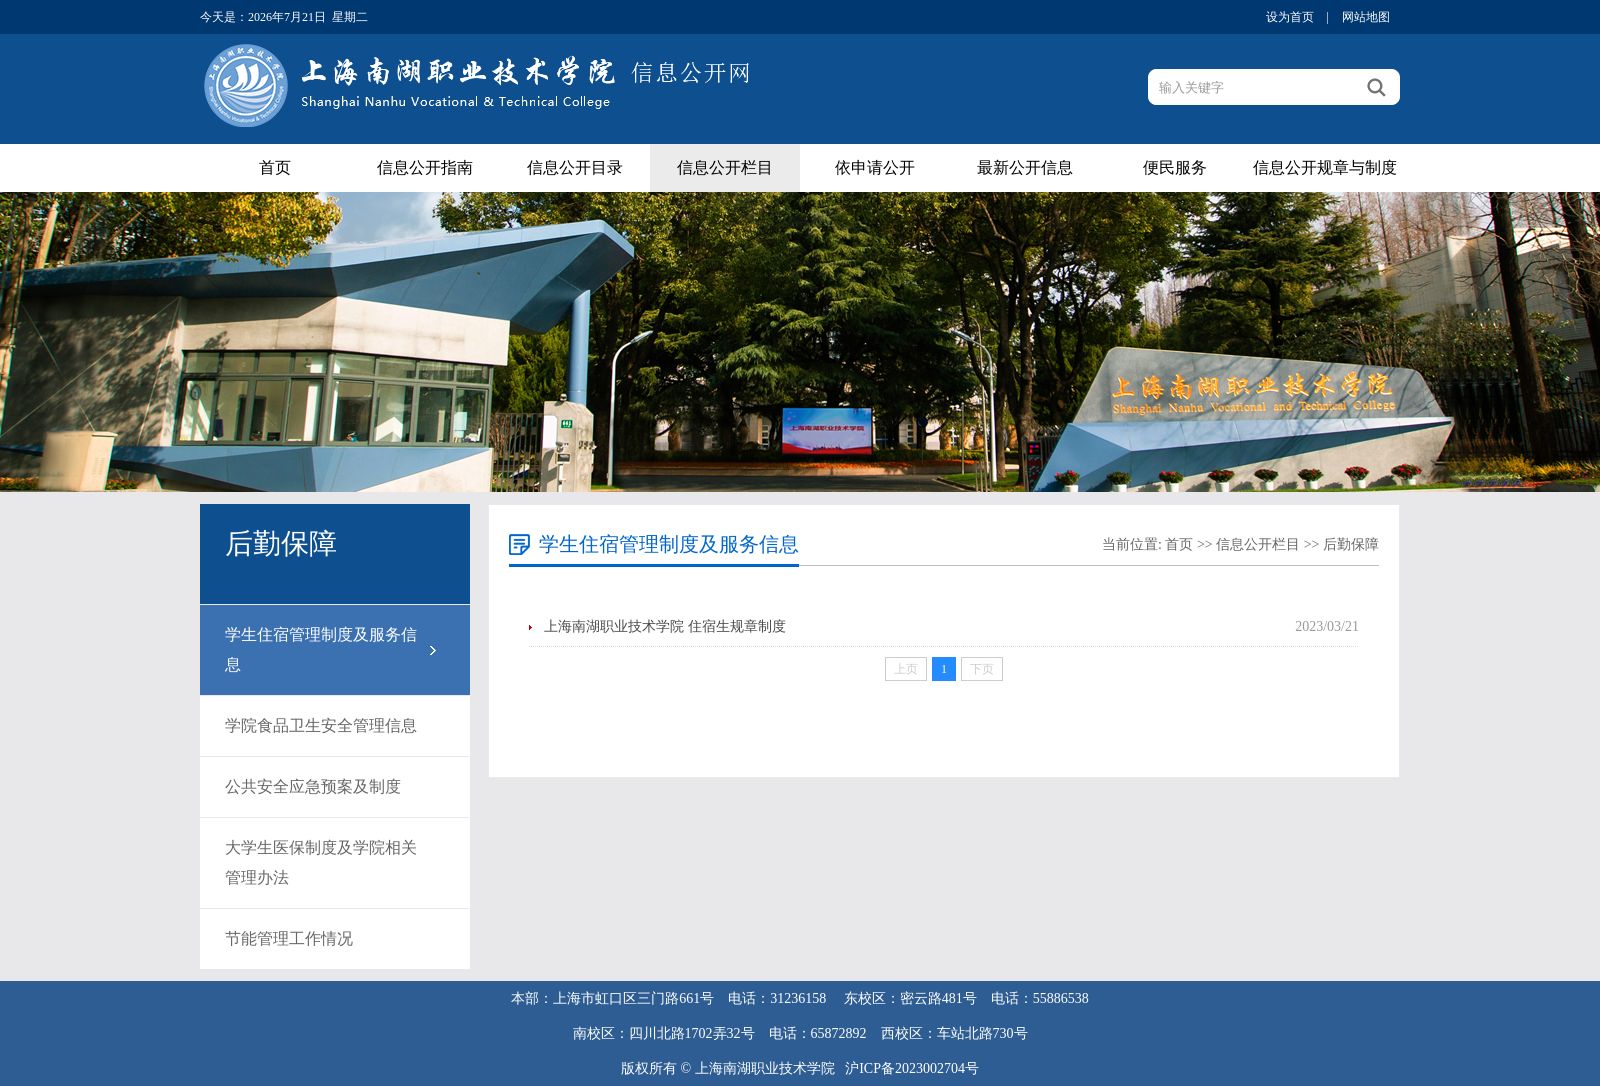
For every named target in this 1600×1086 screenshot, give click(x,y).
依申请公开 (875, 167)
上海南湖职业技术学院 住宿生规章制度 (665, 626)
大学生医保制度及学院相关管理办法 (321, 862)
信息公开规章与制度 (1325, 167)
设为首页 (1290, 17)
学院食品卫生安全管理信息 (321, 725)
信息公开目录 (575, 167)
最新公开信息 (1025, 167)
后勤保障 (1351, 544)
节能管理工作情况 (289, 938)
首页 (275, 167)
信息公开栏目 (725, 167)
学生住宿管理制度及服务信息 (321, 649)
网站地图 (1366, 17)
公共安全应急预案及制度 (313, 786)
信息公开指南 (425, 167)
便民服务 (1175, 167)
